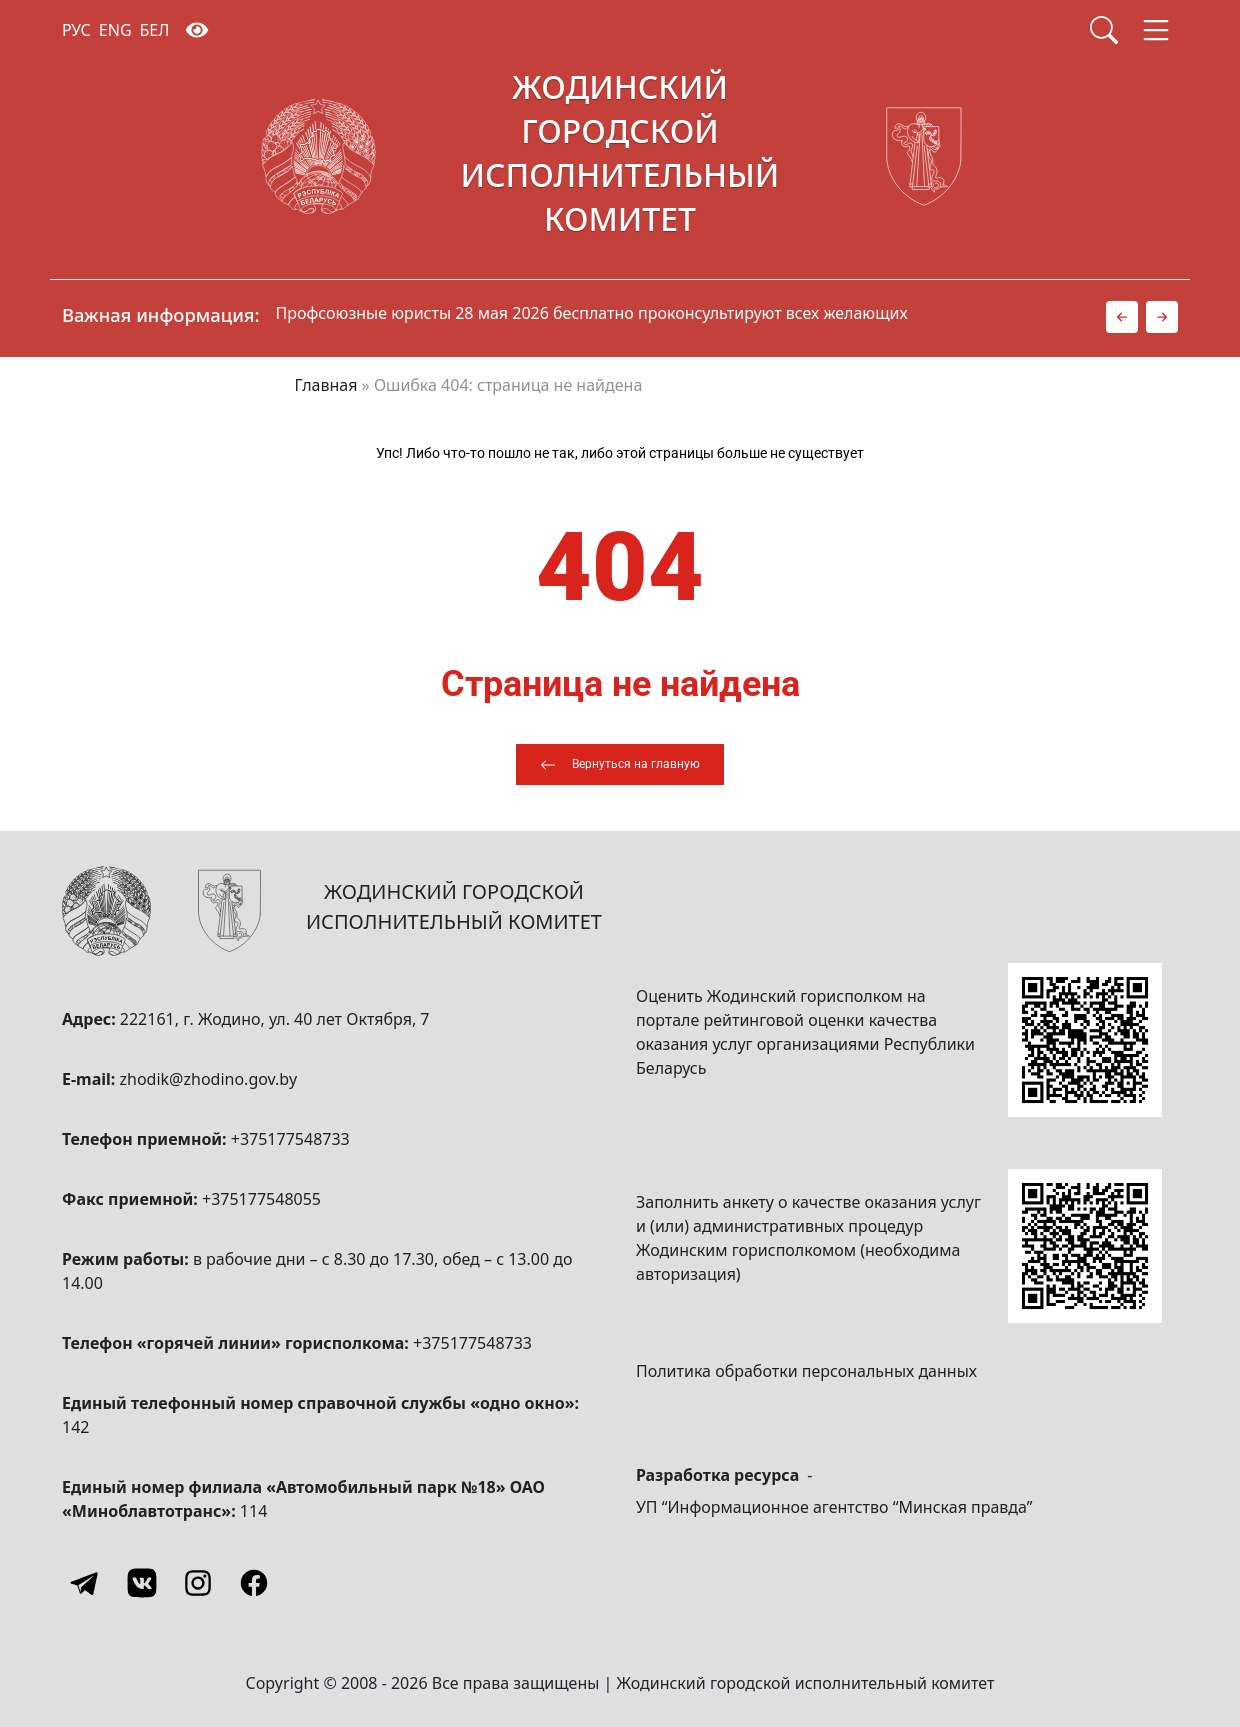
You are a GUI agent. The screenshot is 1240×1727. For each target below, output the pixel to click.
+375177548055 (261, 1199)
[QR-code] (1085, 1040)
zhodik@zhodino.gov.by (208, 1079)
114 (253, 1511)
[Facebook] (254, 1583)
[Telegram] (86, 1583)
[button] (1122, 317)
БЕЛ (155, 30)
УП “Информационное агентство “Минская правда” (834, 1507)
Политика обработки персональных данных (806, 1371)
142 (75, 1427)
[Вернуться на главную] (620, 764)
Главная (326, 385)
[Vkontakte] (142, 1583)
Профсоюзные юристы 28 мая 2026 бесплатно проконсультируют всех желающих (592, 313)
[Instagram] (198, 1583)
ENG (115, 30)
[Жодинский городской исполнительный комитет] (620, 157)
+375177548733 (290, 1139)
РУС (76, 30)
